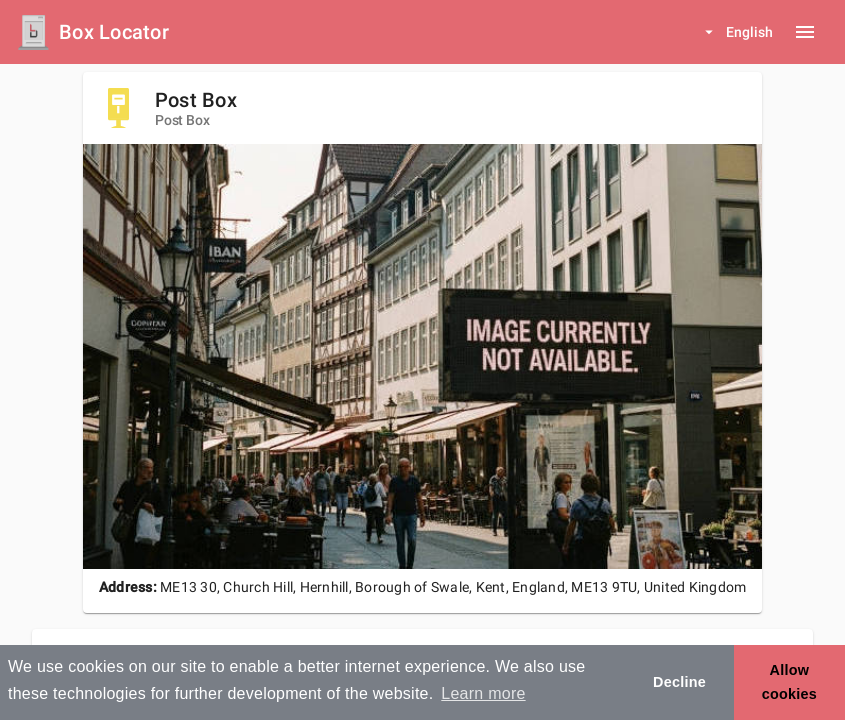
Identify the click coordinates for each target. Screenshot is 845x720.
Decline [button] (679, 682)
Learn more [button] (483, 693)
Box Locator (114, 32)
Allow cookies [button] (789, 682)
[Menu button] (805, 32)
